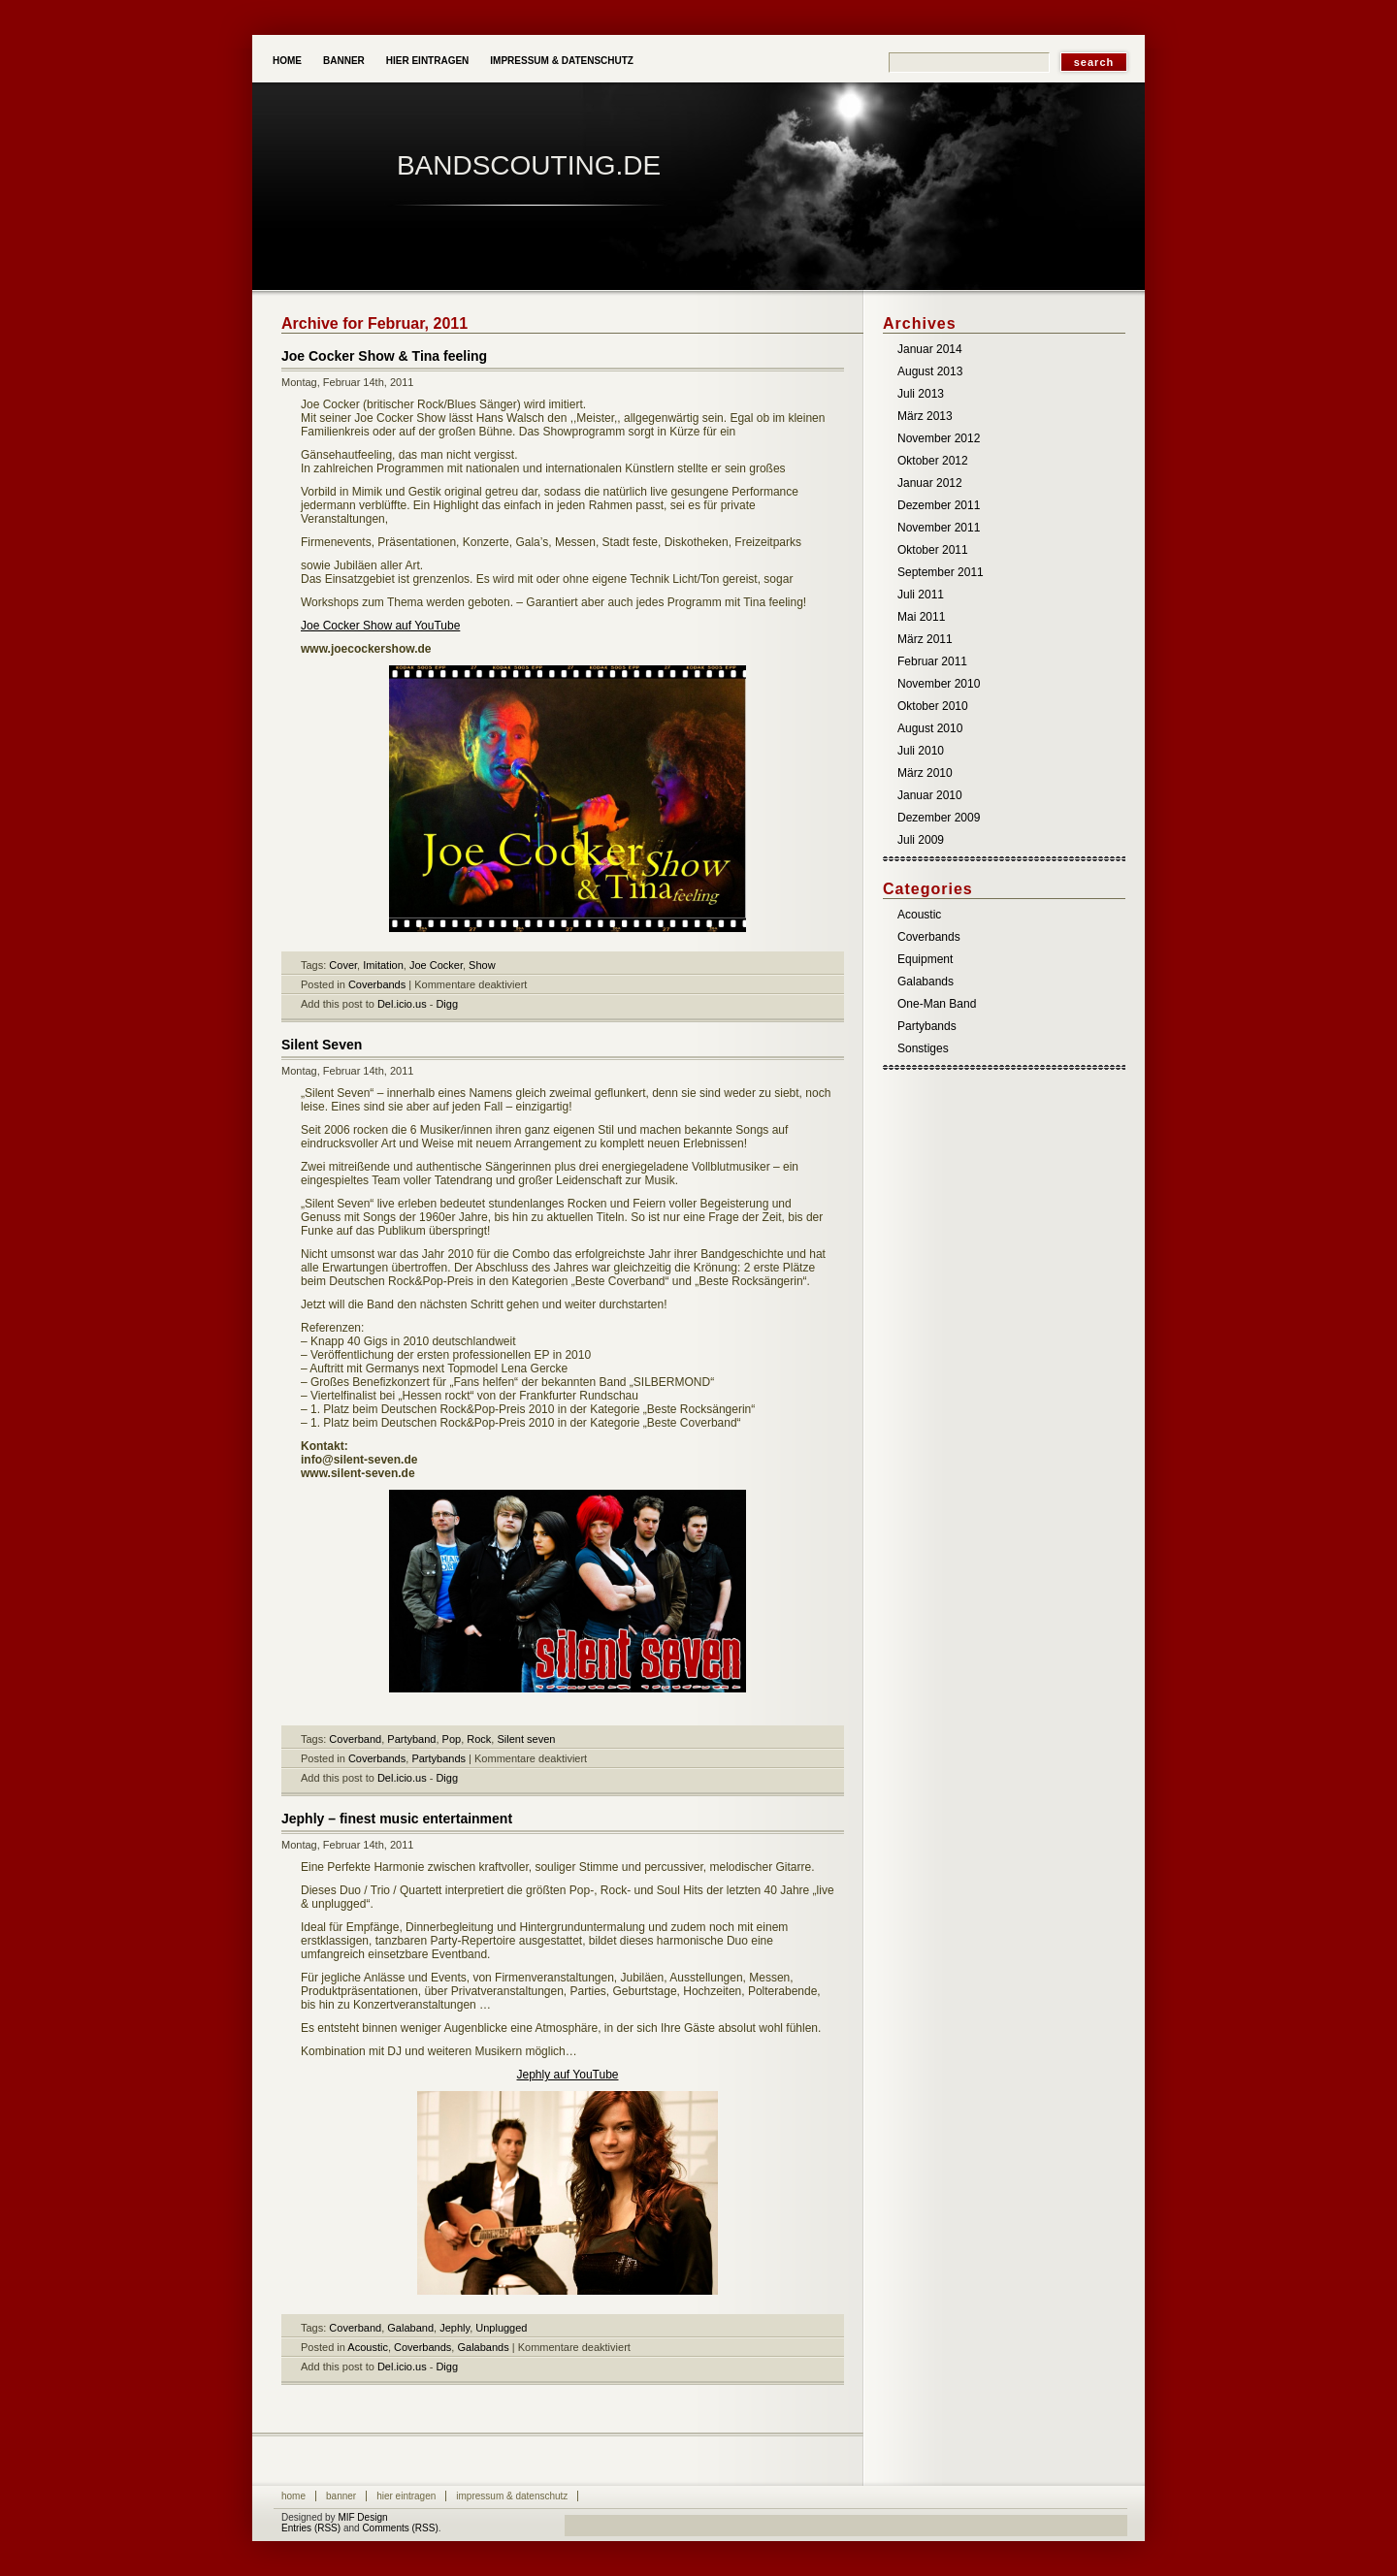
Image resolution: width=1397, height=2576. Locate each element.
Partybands (438, 1758)
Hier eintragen (428, 60)
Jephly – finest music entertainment (396, 1818)
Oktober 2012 (932, 460)
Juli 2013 (920, 394)
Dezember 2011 (938, 505)
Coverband (355, 1739)
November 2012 (938, 438)
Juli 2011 (920, 594)
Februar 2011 (932, 661)
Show (482, 965)
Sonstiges (923, 1048)
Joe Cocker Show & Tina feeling (384, 356)
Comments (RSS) (400, 2528)
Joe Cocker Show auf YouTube (380, 625)
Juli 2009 (920, 840)
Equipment (925, 959)
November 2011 (938, 527)
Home (287, 60)
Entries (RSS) (311, 2528)
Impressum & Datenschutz (562, 60)
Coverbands (377, 984)
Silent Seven (321, 1044)
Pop (452, 1739)
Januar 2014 (929, 349)
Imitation (383, 965)
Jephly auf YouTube (568, 2074)
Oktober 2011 (932, 550)
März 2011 (925, 639)
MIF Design (362, 2517)
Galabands (482, 2347)
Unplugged (501, 2328)
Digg (447, 1004)
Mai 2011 (921, 617)
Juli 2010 (920, 750)
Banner (344, 60)
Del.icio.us (402, 1004)
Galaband (410, 2328)
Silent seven (526, 1739)
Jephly (454, 2328)
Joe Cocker (436, 965)
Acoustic (367, 2347)
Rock (479, 1739)
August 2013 (929, 371)
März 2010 (925, 773)
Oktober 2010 (932, 706)
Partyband (411, 1739)
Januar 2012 (929, 483)
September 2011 (940, 572)
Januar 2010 (929, 795)
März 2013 (925, 416)
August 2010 (929, 728)
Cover (343, 965)
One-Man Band (936, 1004)
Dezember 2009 (938, 817)
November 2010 (938, 684)
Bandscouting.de (529, 165)
